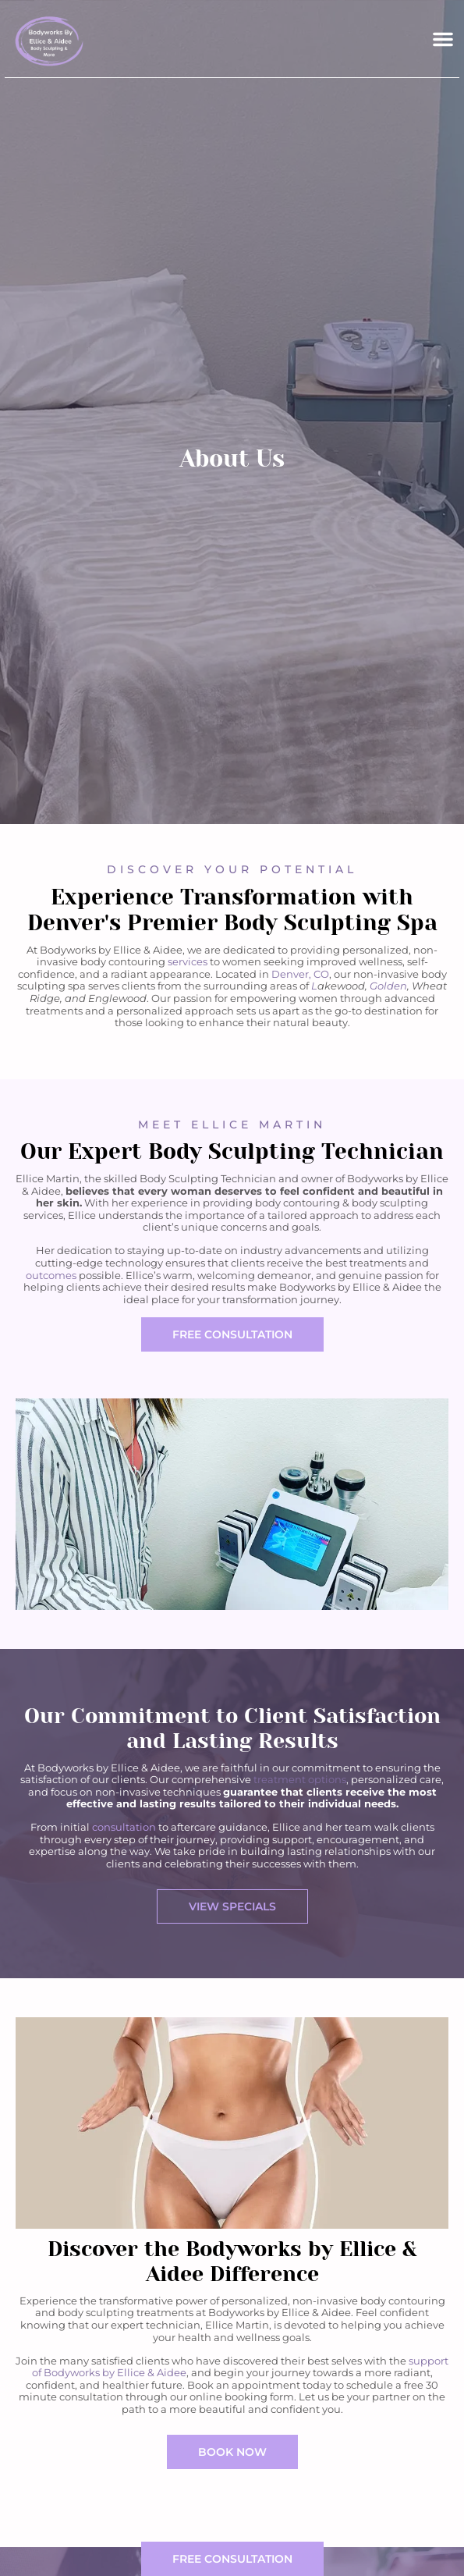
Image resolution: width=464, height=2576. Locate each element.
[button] (443, 39)
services (187, 961)
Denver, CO (300, 974)
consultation (124, 1827)
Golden (388, 985)
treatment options (299, 1779)
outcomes (51, 1275)
